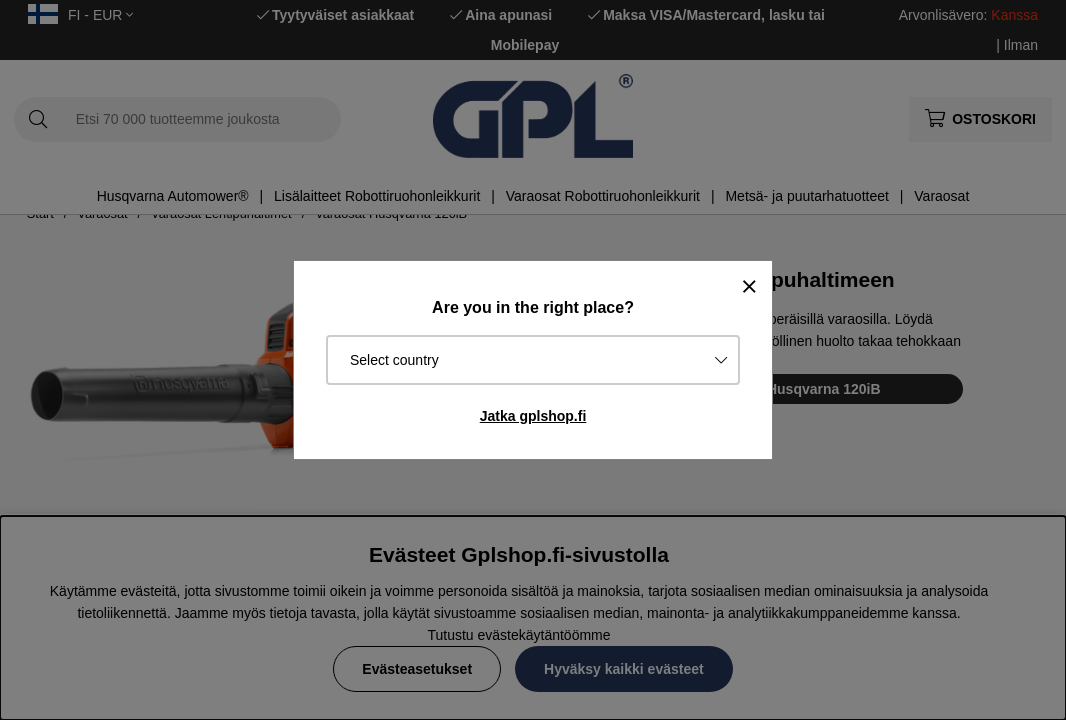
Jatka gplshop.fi (533, 416)
